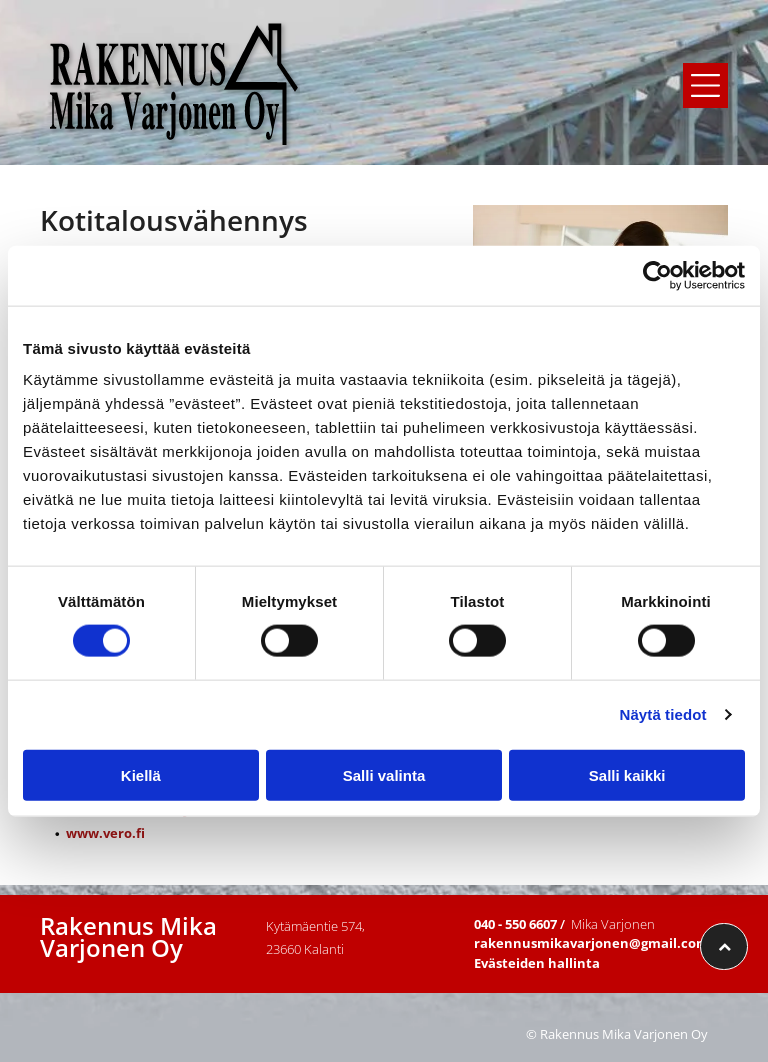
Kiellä (141, 774)
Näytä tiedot (663, 714)
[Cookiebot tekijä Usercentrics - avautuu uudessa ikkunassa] (657, 276)
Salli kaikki (627, 774)
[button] (705, 85)
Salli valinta (384, 774)
